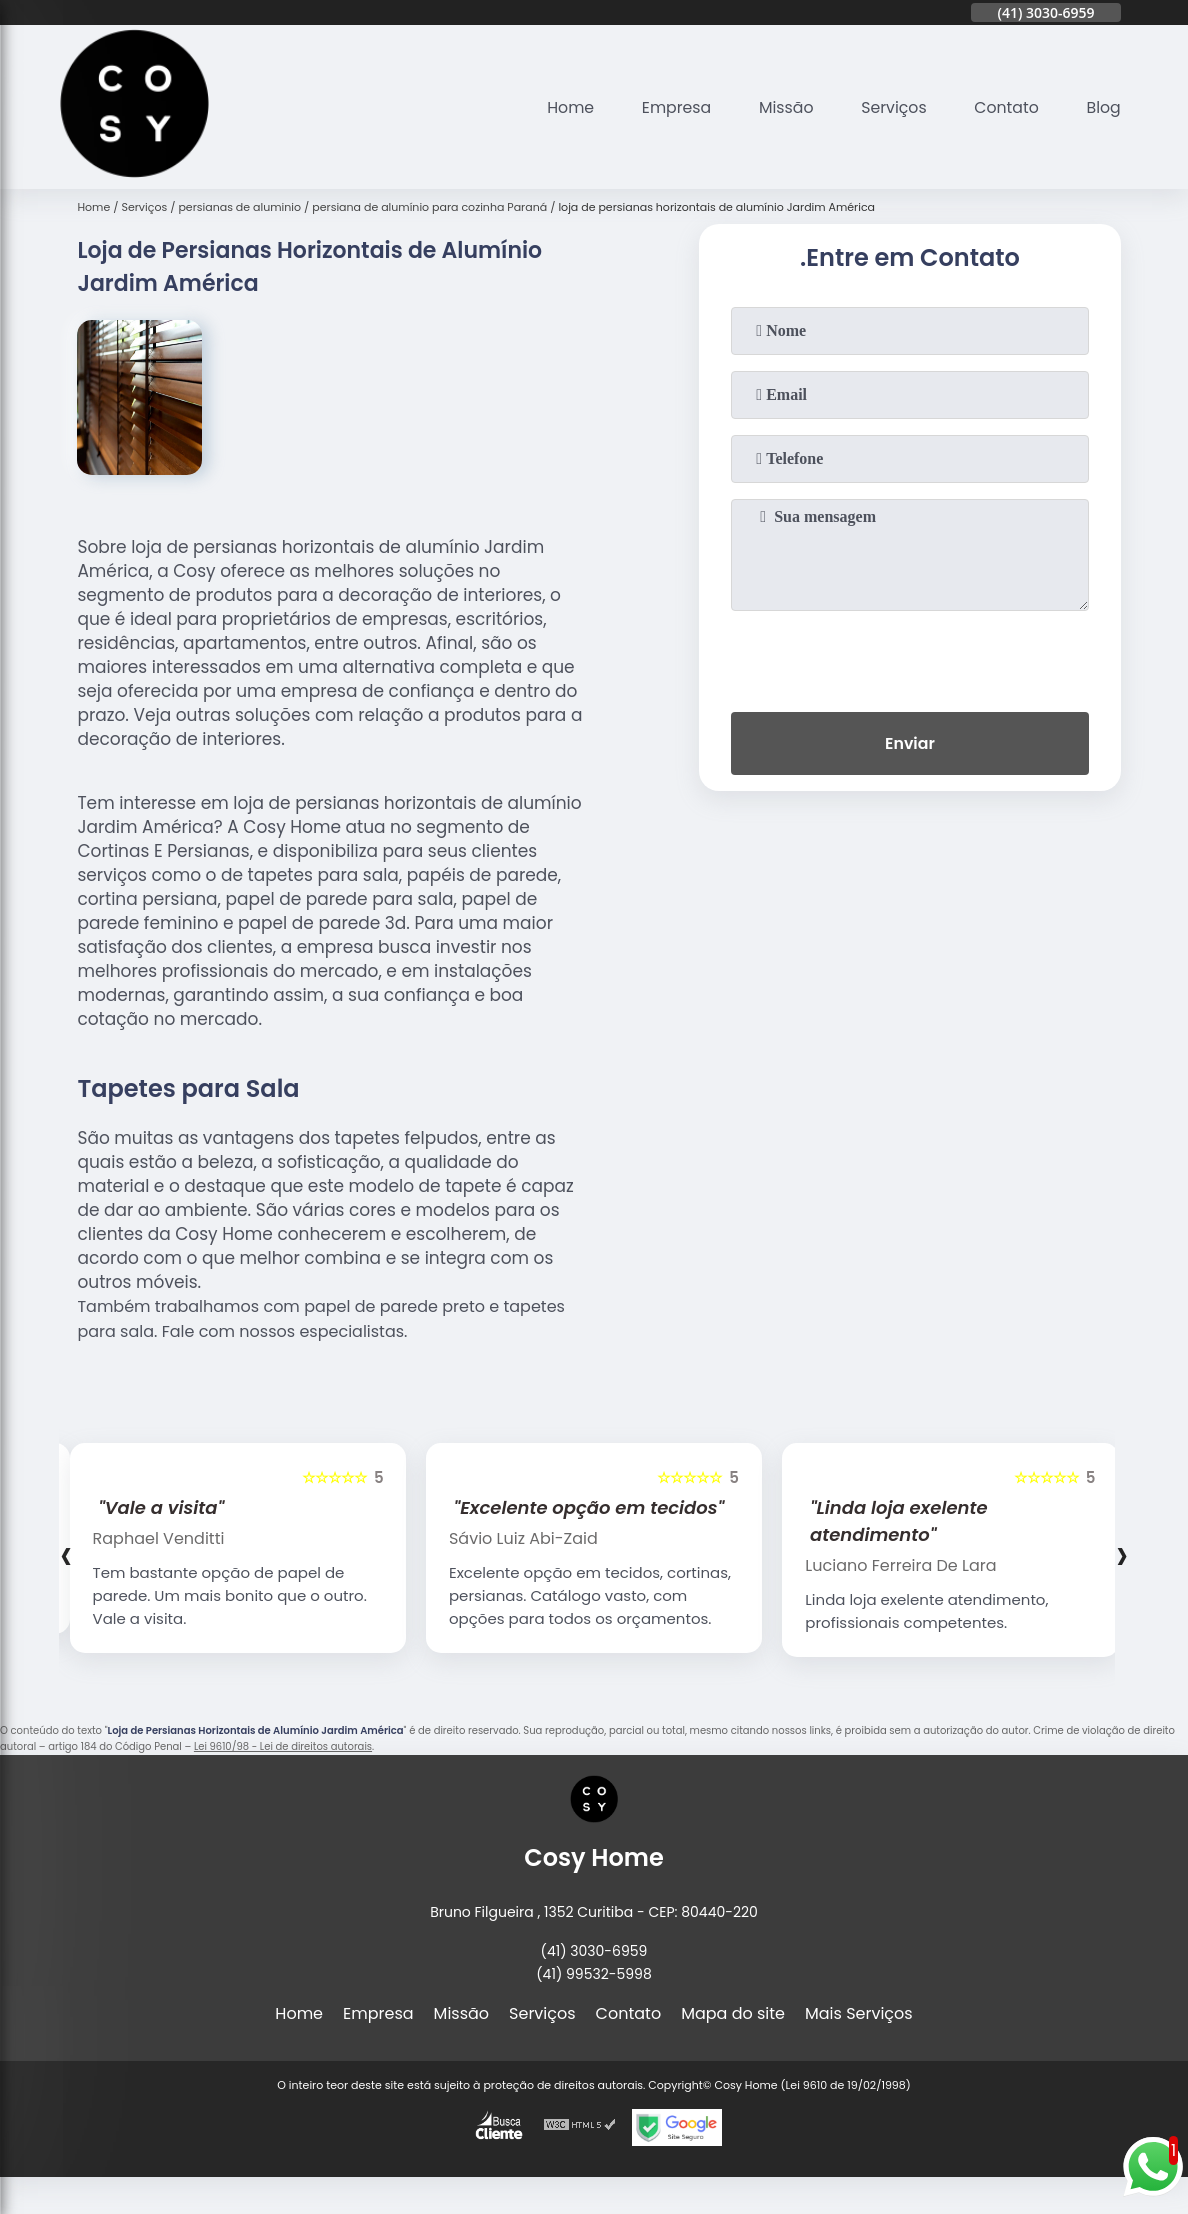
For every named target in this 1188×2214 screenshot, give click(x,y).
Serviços (891, 107)
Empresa (671, 107)
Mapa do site (733, 2013)
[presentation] (910, 657)
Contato (1005, 107)
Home (564, 107)
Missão (781, 107)
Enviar (910, 744)
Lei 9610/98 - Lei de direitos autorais (283, 1746)
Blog (1103, 107)
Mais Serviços (859, 2013)
